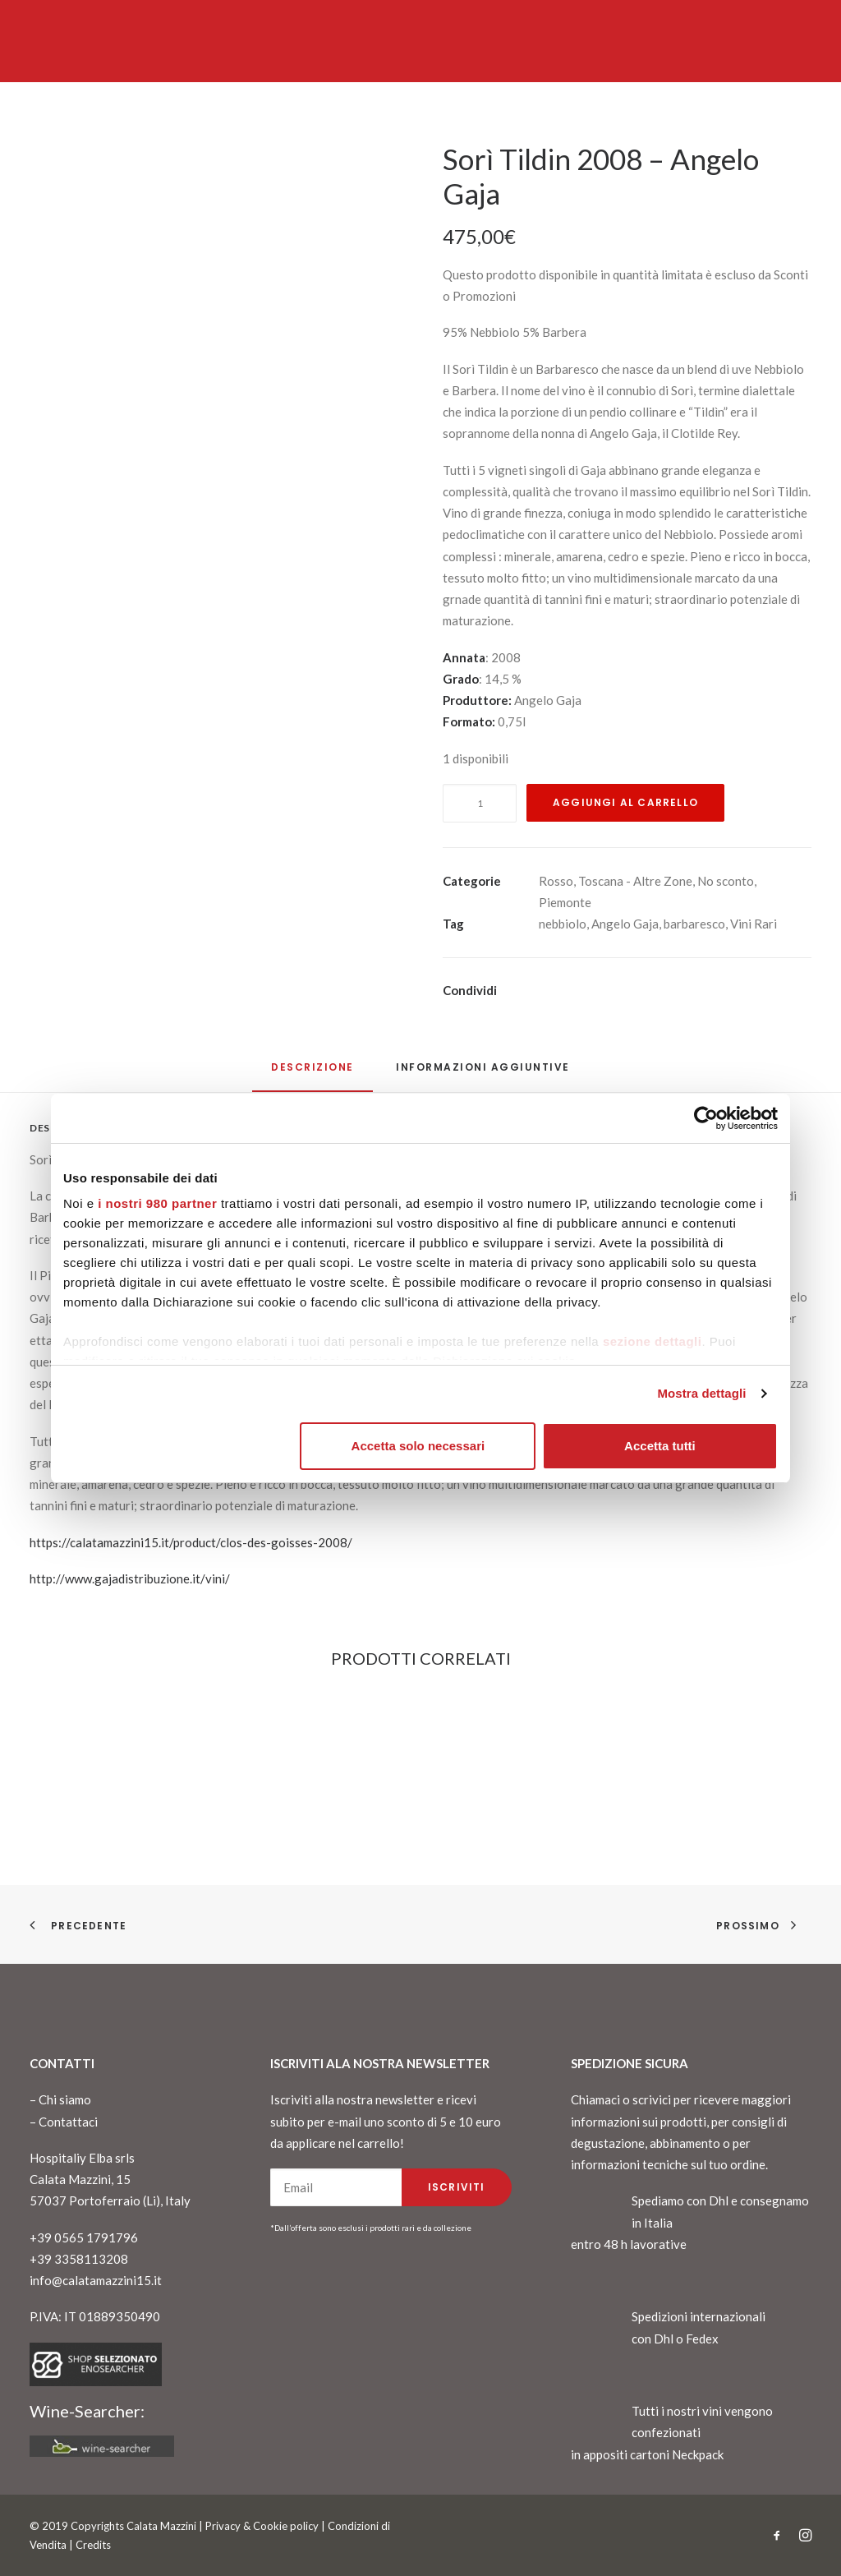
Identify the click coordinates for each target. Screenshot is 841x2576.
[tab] (483, 1073)
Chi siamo (65, 2099)
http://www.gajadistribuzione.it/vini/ (130, 1578)
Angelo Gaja (625, 923)
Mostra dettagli (701, 1393)
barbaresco (694, 923)
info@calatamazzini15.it (96, 2280)
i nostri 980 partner (157, 1203)
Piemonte (565, 902)
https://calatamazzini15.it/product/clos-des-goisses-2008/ (191, 1542)
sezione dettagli (652, 1341)
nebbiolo (562, 923)
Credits (93, 2544)
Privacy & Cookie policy (262, 2525)
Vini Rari (753, 923)
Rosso (556, 880)
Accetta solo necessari (418, 1446)
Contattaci (68, 2121)
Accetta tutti (660, 1446)
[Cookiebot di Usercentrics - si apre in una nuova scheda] (706, 1118)
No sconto (725, 880)
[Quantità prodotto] (480, 803)
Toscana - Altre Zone (635, 880)
